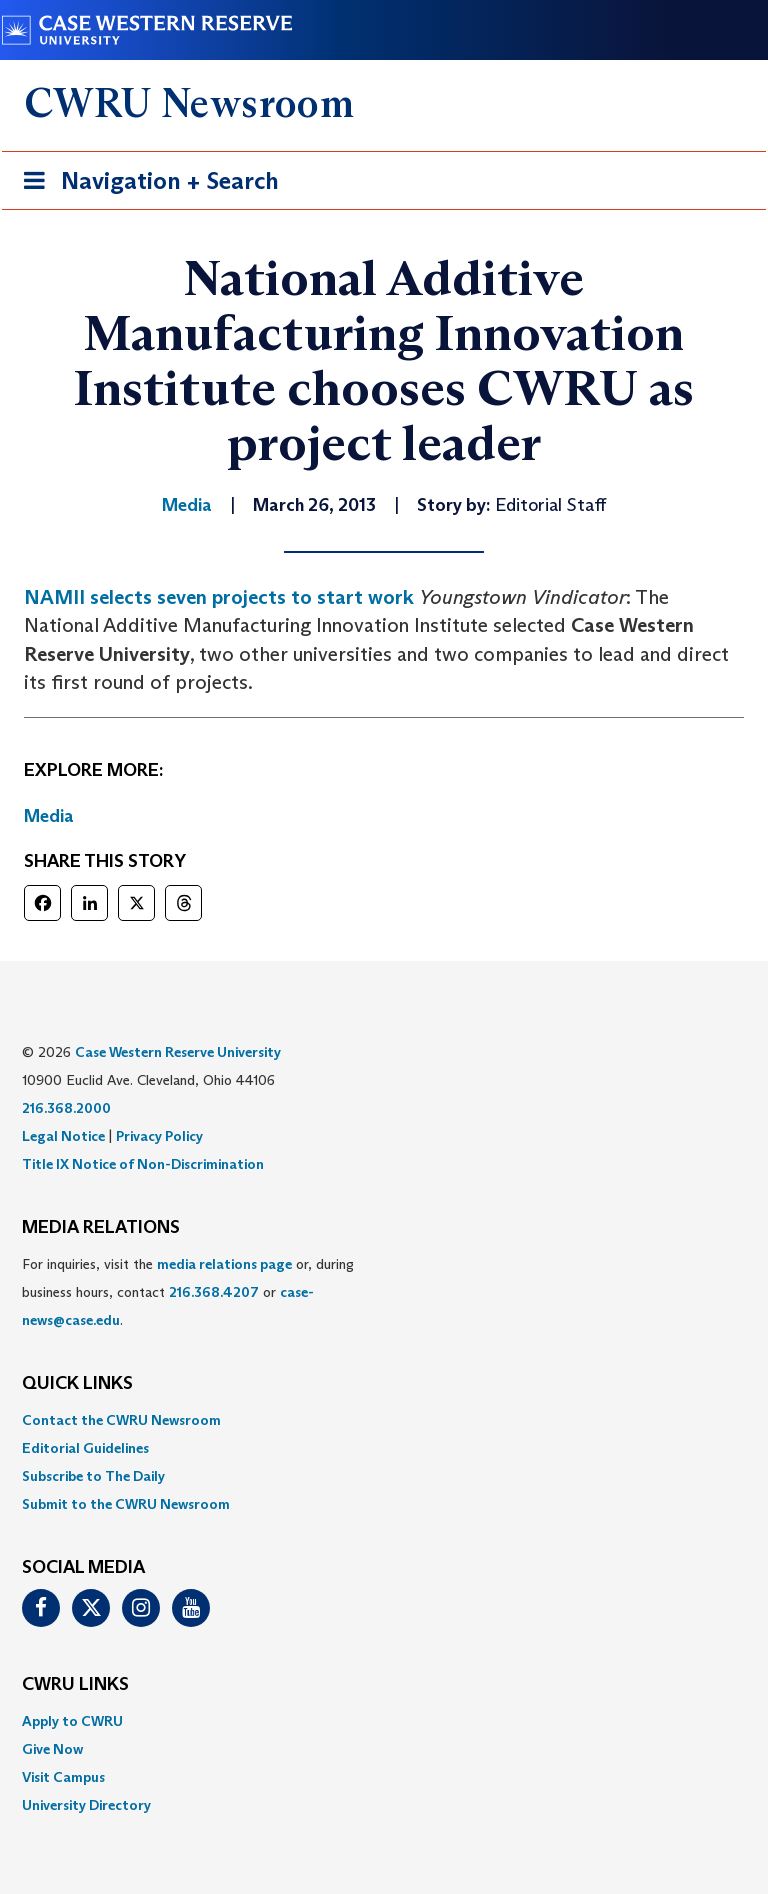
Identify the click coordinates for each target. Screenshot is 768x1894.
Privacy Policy (159, 1136)
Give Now (52, 1749)
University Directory (86, 1805)
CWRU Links (75, 1685)
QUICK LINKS (77, 1384)
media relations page (224, 1264)
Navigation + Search (145, 184)
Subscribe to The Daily (93, 1476)
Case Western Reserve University (178, 1052)
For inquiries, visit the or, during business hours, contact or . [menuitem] (188, 1292)
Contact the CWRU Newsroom (121, 1420)
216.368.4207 (214, 1292)
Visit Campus (63, 1777)
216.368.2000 (66, 1108)
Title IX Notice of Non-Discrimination (143, 1164)
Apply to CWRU (72, 1721)
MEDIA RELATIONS (101, 1228)
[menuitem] (384, 1420)
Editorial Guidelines (85, 1448)
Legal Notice (63, 1136)
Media (49, 816)
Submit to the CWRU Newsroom (126, 1504)
